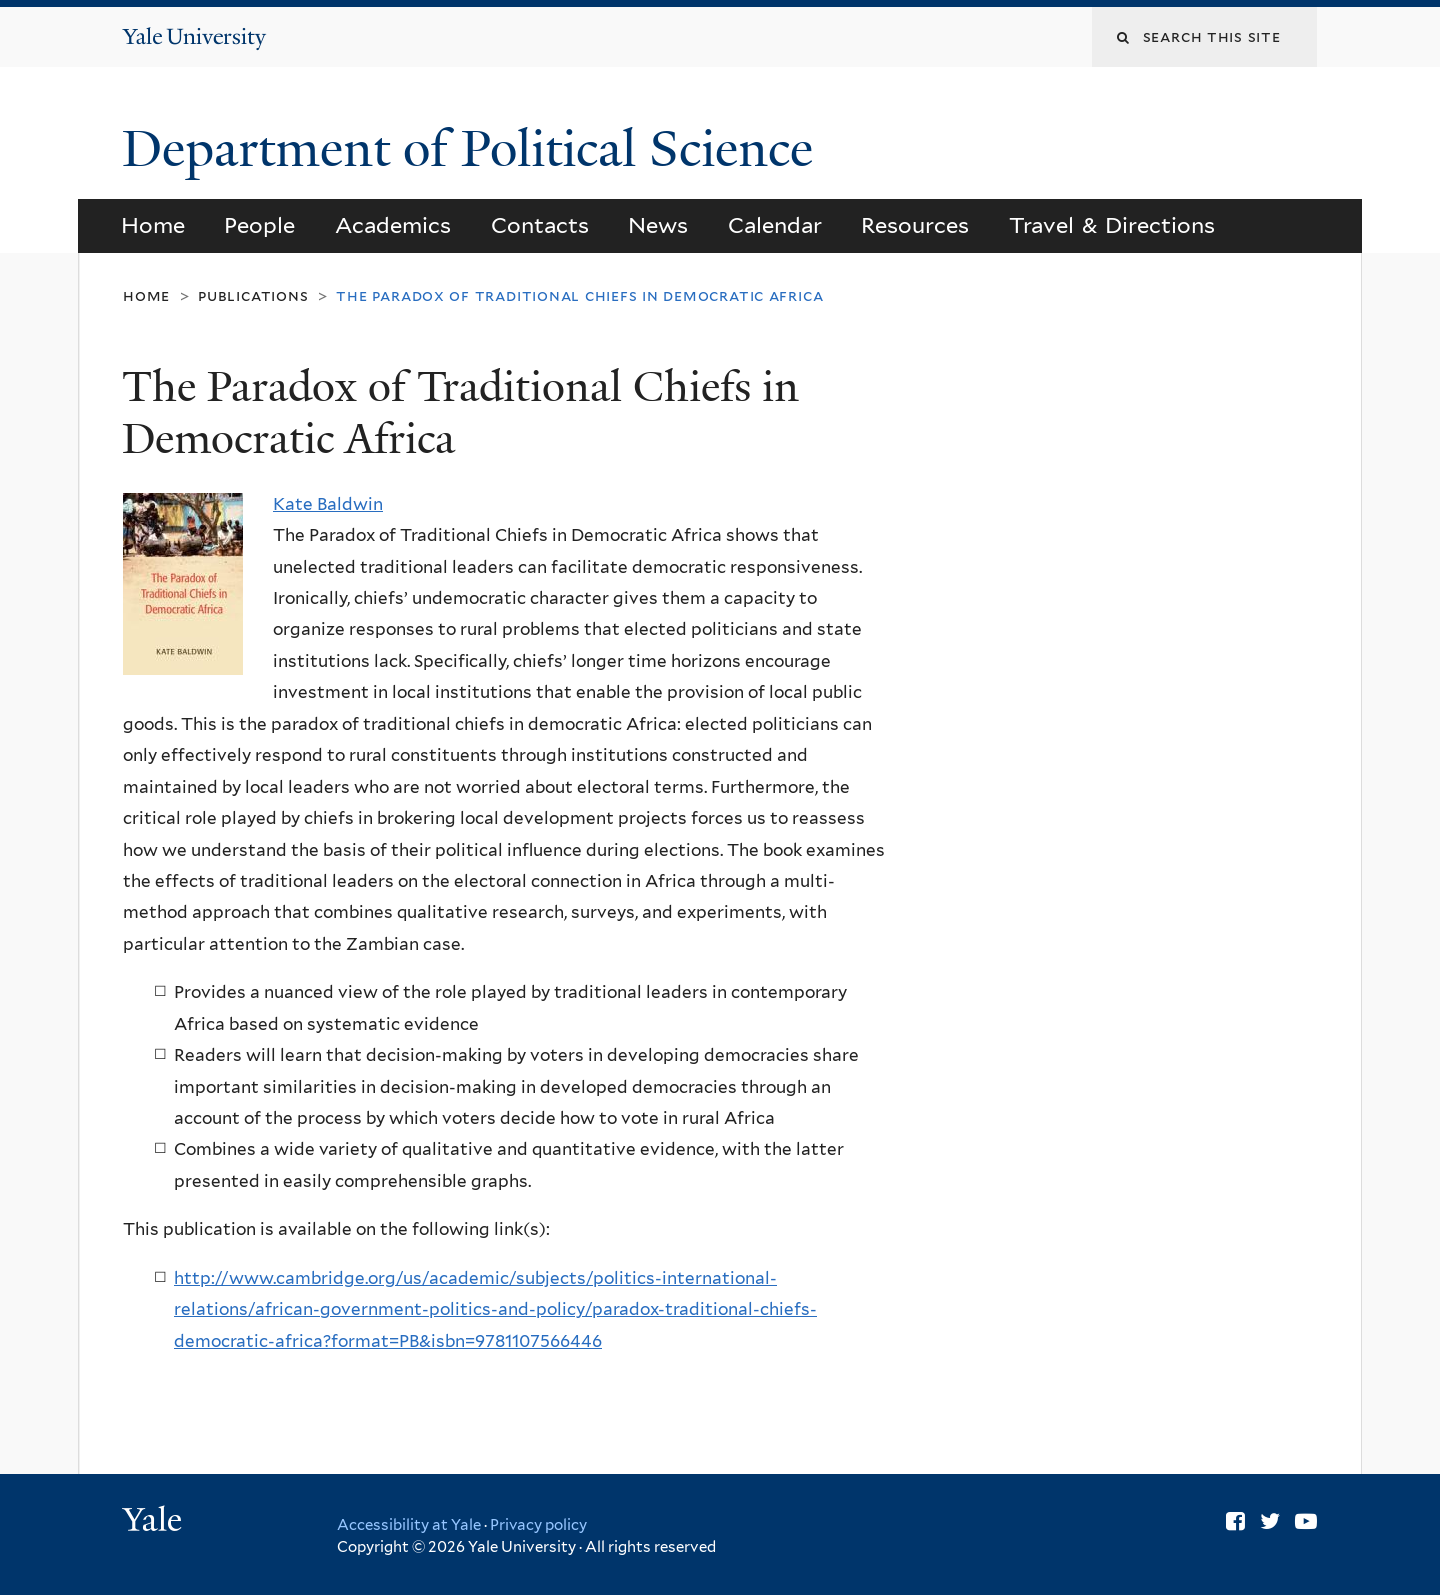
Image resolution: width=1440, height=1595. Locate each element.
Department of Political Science (474, 149)
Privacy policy (538, 1525)
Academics (393, 225)
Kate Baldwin (328, 504)
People (259, 225)
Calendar (775, 225)
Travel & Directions (1112, 225)
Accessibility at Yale (409, 1525)
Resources (915, 225)
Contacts (540, 225)
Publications (253, 295)
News (658, 225)
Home (153, 225)
